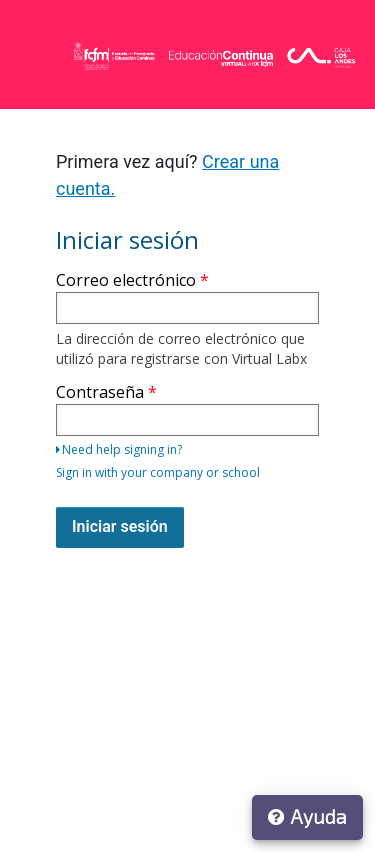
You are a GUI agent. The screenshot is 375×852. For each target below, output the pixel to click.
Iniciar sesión (120, 526)
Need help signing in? (119, 449)
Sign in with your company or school (158, 472)
